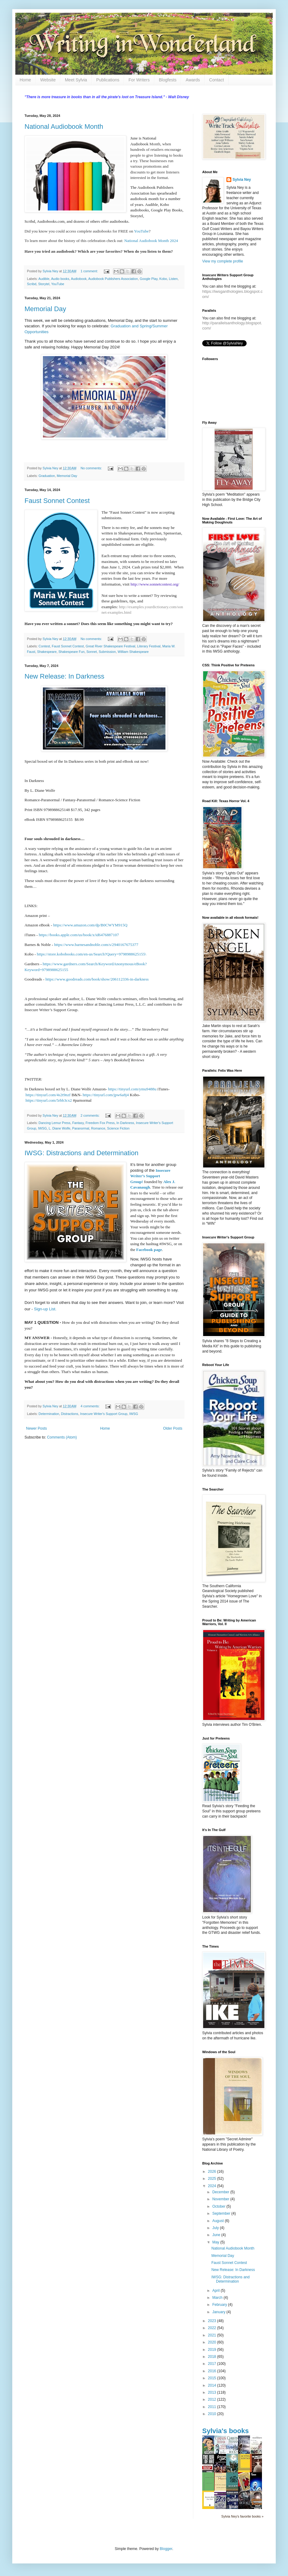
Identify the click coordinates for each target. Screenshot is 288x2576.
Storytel (44, 284)
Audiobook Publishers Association (113, 279)
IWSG (42, 1128)
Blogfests (168, 79)
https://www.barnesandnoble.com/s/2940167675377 (96, 944)
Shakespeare (47, 651)
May (216, 2242)
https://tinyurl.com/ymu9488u (132, 1089)
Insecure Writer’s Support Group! (150, 1176)
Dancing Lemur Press (54, 1123)
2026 (212, 2171)
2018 (212, 2357)
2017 (212, 2364)
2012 (212, 2399)
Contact (216, 79)
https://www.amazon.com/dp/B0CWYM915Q (90, 925)
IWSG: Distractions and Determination (81, 1153)
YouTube (141, 231)
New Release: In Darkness (64, 676)
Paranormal (80, 1128)
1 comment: (90, 271)
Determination (49, 1414)
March (218, 2297)
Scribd (31, 284)
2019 (212, 2349)
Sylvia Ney (242, 179)
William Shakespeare (133, 651)
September (221, 2213)
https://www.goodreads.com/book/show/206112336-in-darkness (97, 979)
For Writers (139, 79)
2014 (212, 2385)
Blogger (166, 2549)
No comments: (92, 468)
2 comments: (90, 1115)
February (220, 2304)
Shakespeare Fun (72, 651)
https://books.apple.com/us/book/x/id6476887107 (79, 934)
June (216, 2235)
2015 (212, 2378)
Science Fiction (118, 1128)
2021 (212, 2335)
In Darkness (125, 1123)
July (216, 2228)
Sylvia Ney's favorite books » (242, 2516)
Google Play (148, 279)
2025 (212, 2178)
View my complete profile (222, 261)
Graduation (47, 476)
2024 (212, 2186)
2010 (212, 2414)
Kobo (163, 279)
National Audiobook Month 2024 (151, 240)
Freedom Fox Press (100, 1123)
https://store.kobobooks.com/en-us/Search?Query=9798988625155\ (91, 954)
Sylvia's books (225, 2431)
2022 (212, 2328)
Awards (193, 79)
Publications (107, 79)
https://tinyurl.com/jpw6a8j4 (106, 1095)
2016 (212, 2371)
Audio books (60, 279)
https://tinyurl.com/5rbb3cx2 (48, 1100)
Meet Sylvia (76, 79)
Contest (44, 646)
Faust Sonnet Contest (57, 500)
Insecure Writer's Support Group (103, 1414)
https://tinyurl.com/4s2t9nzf (47, 1095)
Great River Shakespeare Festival (110, 646)
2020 (212, 2342)
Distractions (69, 1414)
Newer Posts (36, 1428)
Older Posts (172, 1428)
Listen (173, 279)
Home (25, 79)
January (219, 2312)
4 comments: (90, 1406)
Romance (98, 1128)
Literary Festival (149, 646)
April (216, 2290)
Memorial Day (45, 309)
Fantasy (78, 1123)
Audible (43, 279)
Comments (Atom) (62, 1437)
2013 (212, 2392)
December (221, 2192)
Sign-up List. (45, 1309)
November (221, 2199)
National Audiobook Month (64, 126)
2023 (212, 2321)
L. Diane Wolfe (59, 1128)
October (219, 2206)
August (218, 2221)
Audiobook (79, 279)
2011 (212, 2407)
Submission (107, 651)
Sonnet (91, 651)
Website (47, 79)
